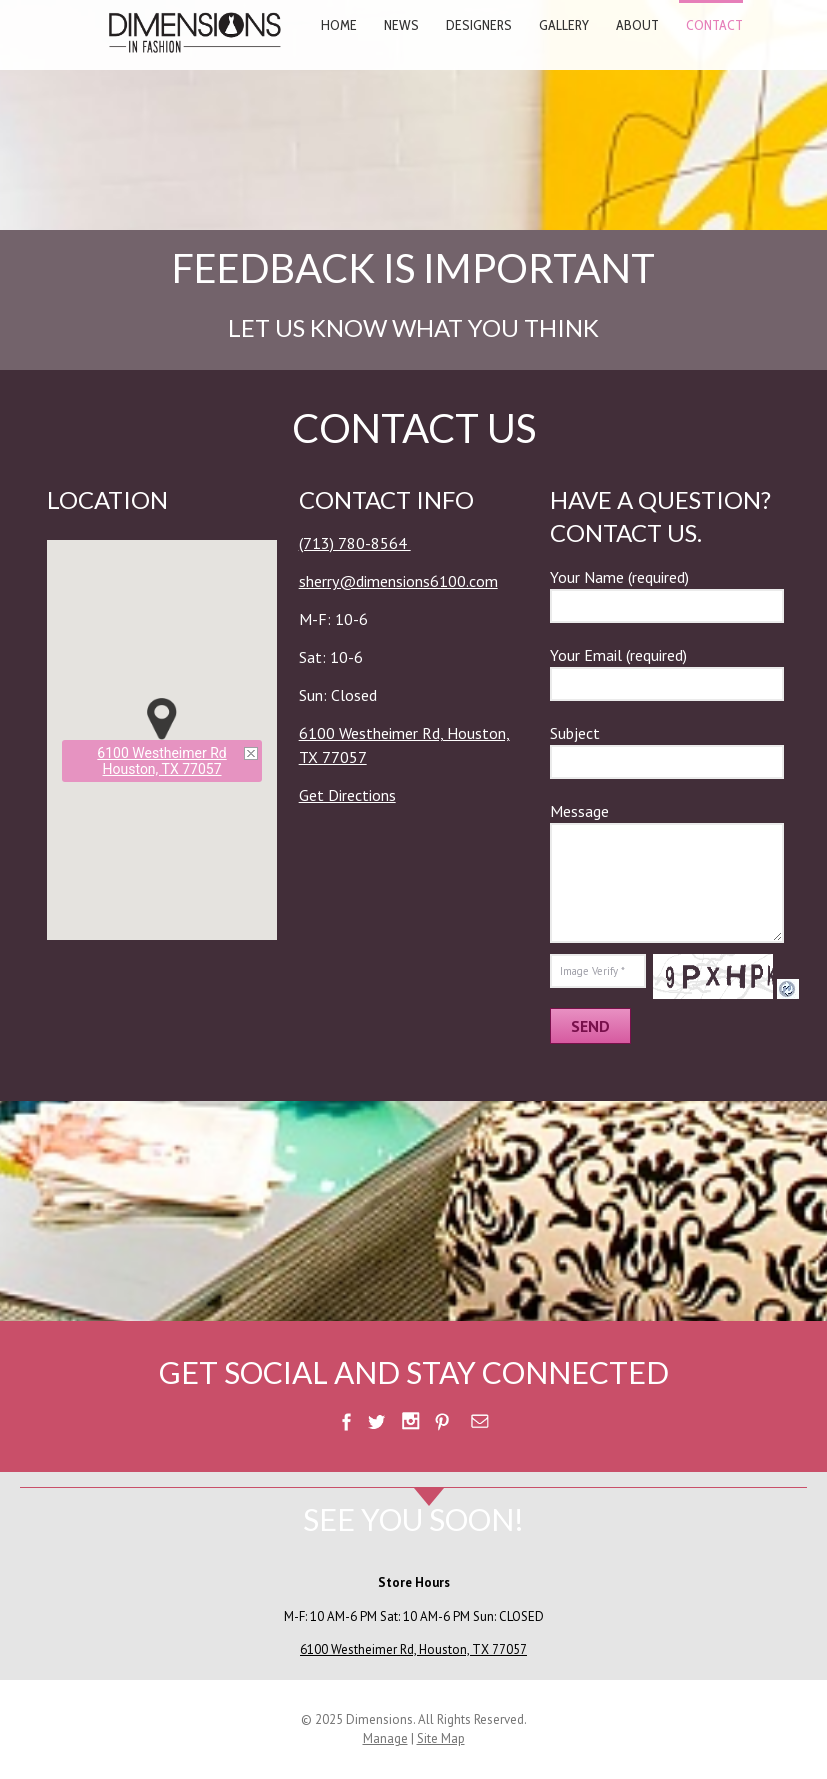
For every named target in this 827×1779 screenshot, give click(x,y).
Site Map (441, 1738)
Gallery (564, 25)
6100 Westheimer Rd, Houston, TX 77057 (413, 1649)
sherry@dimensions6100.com (398, 581)
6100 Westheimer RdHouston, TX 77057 (161, 761)
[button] (162, 719)
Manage (385, 1738)
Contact (714, 25)
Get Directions (347, 795)
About (637, 25)
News (401, 25)
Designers (479, 25)
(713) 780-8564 (355, 543)
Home (339, 25)
